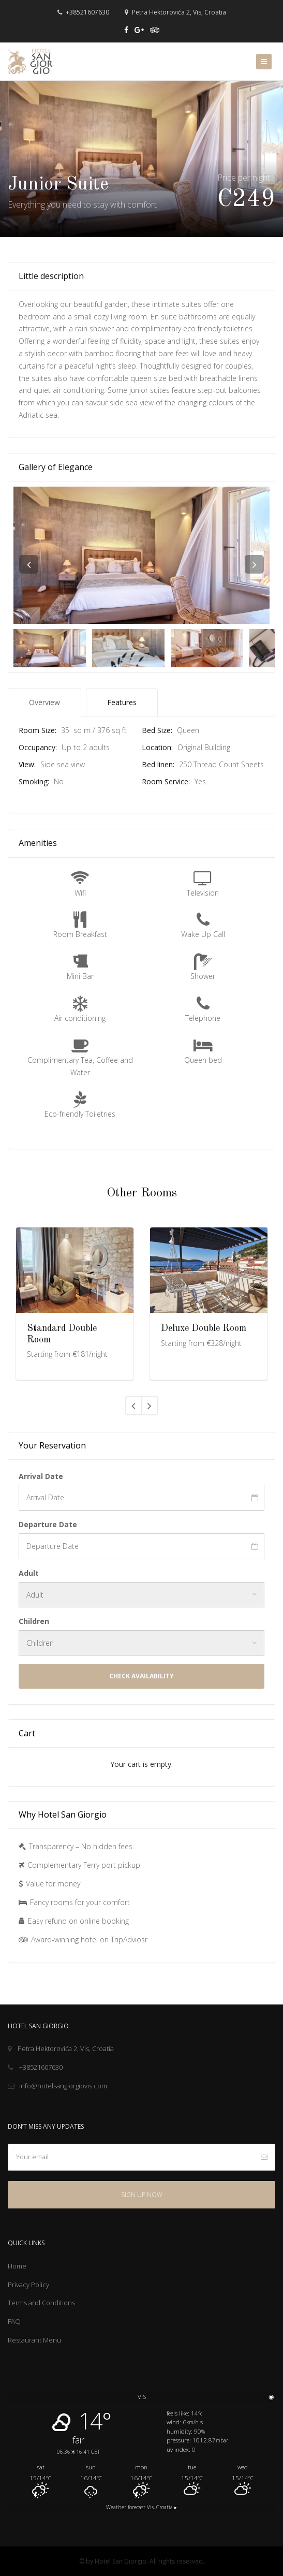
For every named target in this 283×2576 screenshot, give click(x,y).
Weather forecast (141, 2507)
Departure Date (48, 1524)
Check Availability (141, 1676)
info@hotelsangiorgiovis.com (57, 2085)
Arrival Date (41, 1476)
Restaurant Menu (34, 2340)
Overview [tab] (44, 702)
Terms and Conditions (41, 2302)
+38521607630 (83, 12)
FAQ (14, 2321)
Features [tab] (122, 702)
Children (34, 1621)
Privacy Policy (28, 2284)
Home (17, 2266)
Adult (29, 1573)
